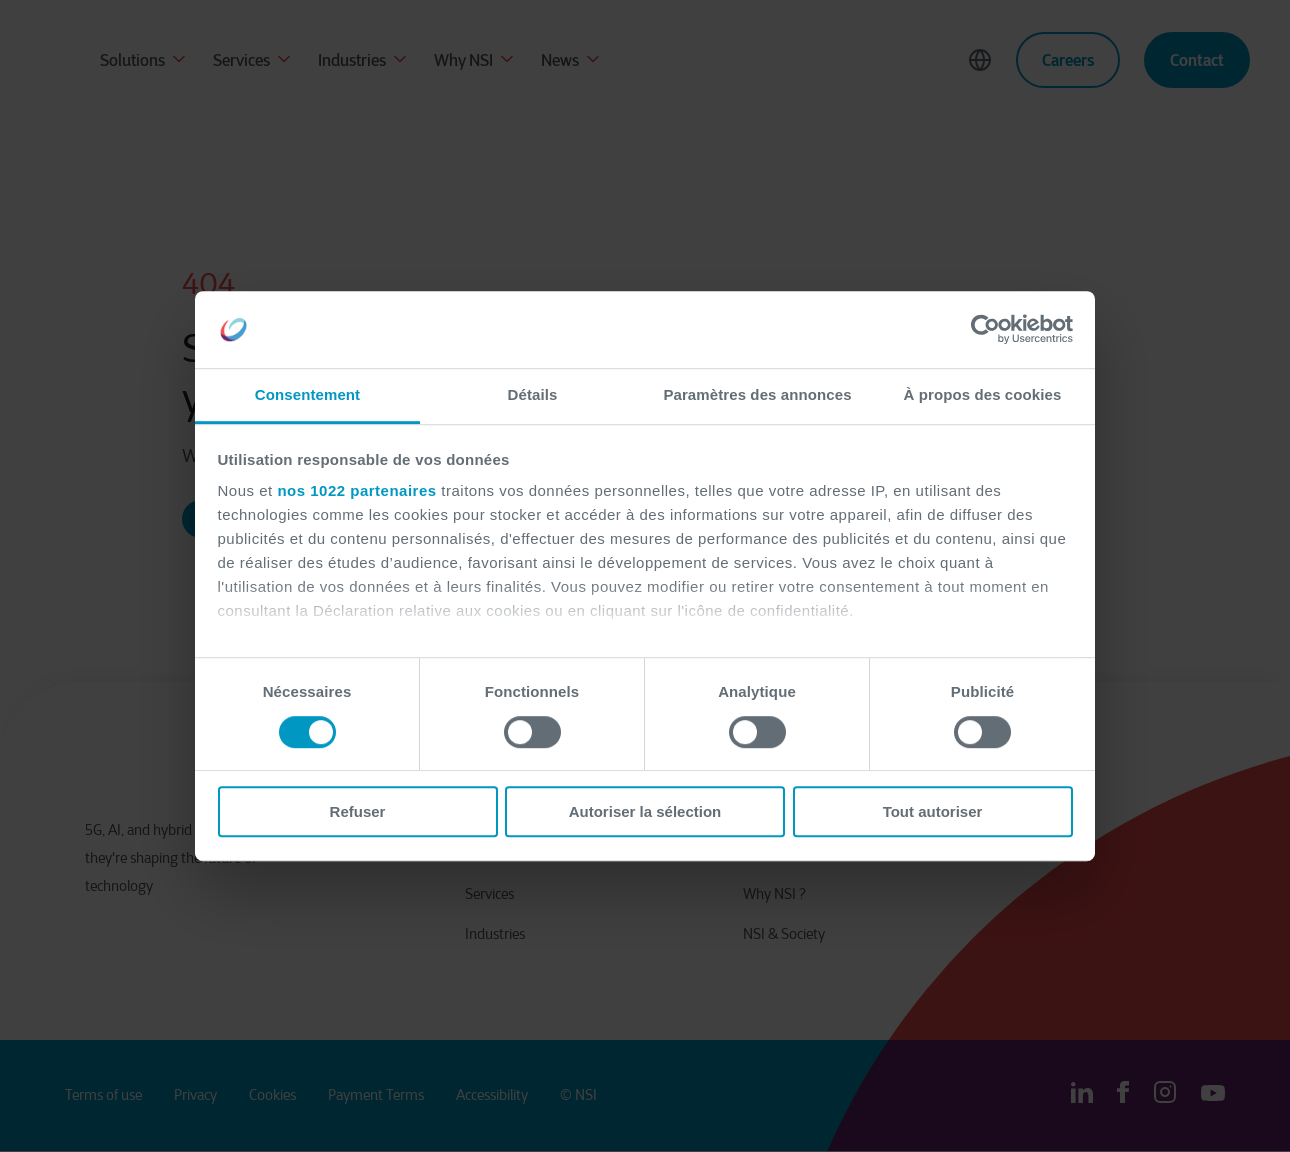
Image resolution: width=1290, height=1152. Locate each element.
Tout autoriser (933, 811)
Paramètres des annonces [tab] (757, 394)
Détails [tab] (533, 394)
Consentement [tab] (307, 394)
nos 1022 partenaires (356, 491)
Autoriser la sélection (645, 811)
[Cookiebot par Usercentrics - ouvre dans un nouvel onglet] (985, 330)
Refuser (358, 811)
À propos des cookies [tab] (983, 394)
